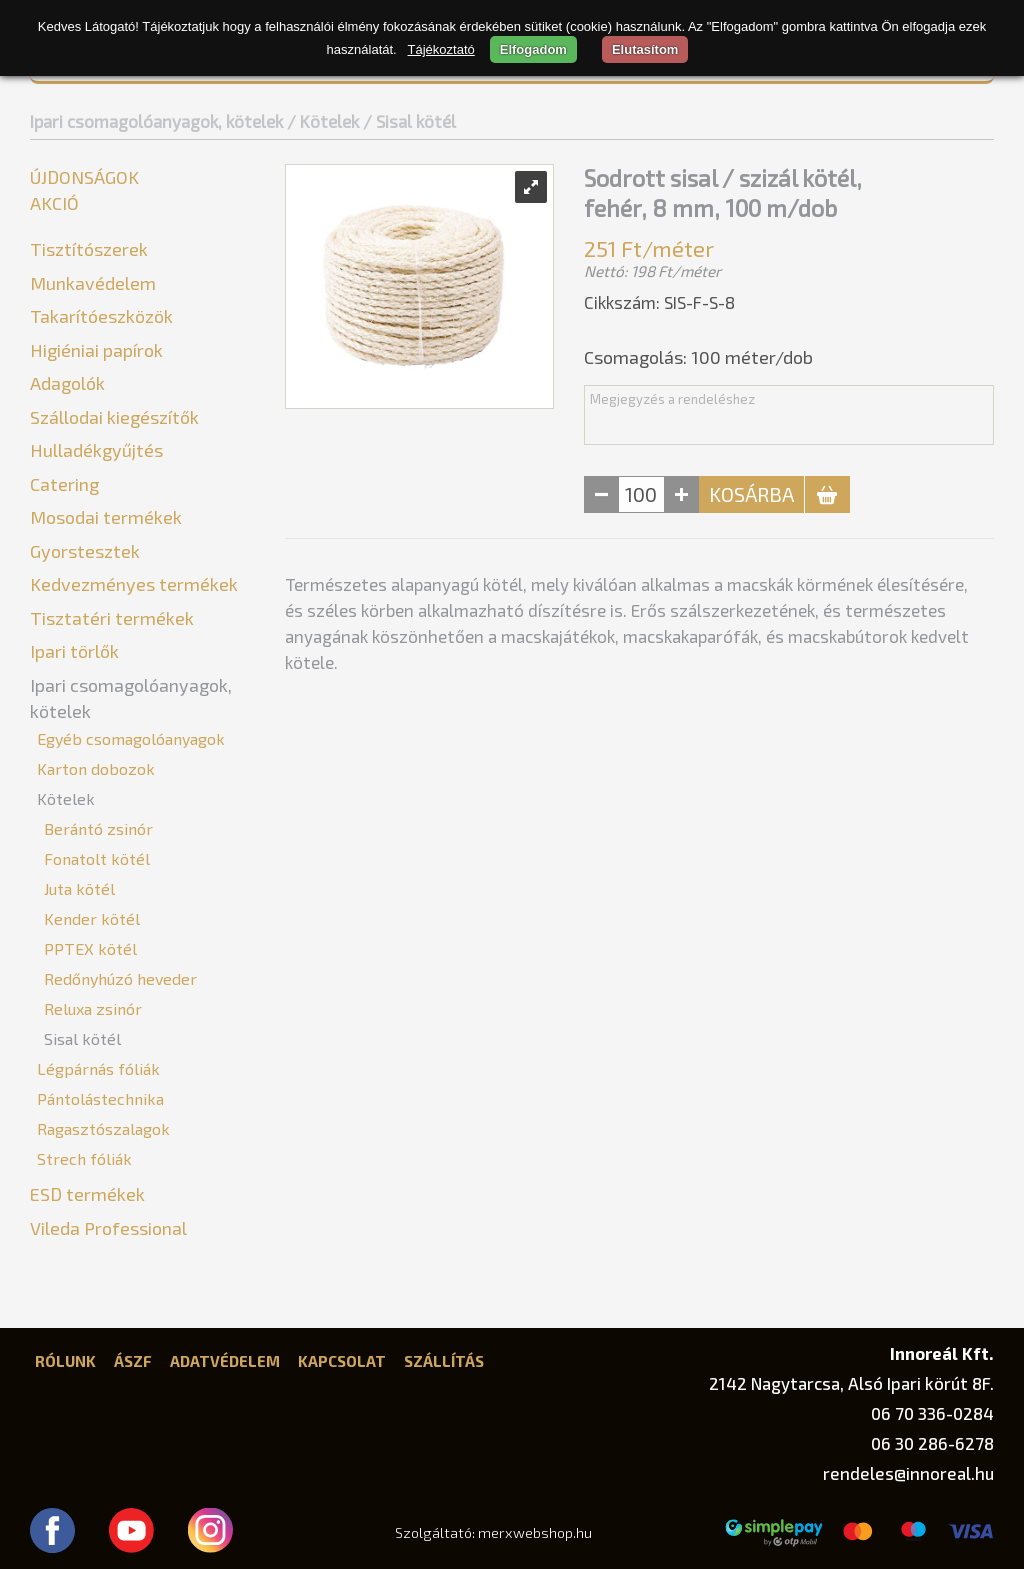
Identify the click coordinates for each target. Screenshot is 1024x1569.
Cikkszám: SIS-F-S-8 (659, 302)
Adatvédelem (225, 1361)
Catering (64, 484)
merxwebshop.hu (535, 1532)
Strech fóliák (84, 1158)
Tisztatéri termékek (112, 618)
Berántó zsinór (98, 828)
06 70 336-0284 (932, 1413)
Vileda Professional (108, 1228)
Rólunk (65, 1361)
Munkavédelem (93, 283)
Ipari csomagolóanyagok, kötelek (156, 121)
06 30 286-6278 (932, 1443)
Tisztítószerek (89, 249)
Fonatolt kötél (97, 858)
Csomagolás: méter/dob (698, 357)
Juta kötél (79, 888)
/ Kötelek (323, 121)
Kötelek (66, 798)
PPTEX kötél (90, 948)
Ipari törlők (74, 651)
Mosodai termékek (106, 517)
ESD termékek (87, 1194)
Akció (54, 203)
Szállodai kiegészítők (114, 417)
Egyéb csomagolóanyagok (131, 738)
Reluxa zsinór (93, 1008)
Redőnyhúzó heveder (120, 978)
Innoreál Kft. (942, 1353)
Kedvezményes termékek (134, 584)
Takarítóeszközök (101, 316)
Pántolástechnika (100, 1098)
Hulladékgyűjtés (96, 450)
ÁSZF (133, 1361)
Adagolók (67, 383)
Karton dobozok (96, 768)
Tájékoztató (441, 49)
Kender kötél (92, 918)
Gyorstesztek (85, 551)
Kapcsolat (342, 1361)
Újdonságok (84, 177)
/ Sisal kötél (409, 121)
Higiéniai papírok (96, 350)
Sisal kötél (82, 1038)
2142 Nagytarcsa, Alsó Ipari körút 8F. (851, 1383)
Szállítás (444, 1361)
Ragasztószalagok (103, 1128)
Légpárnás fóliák (98, 1068)
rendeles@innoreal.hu (908, 1473)
